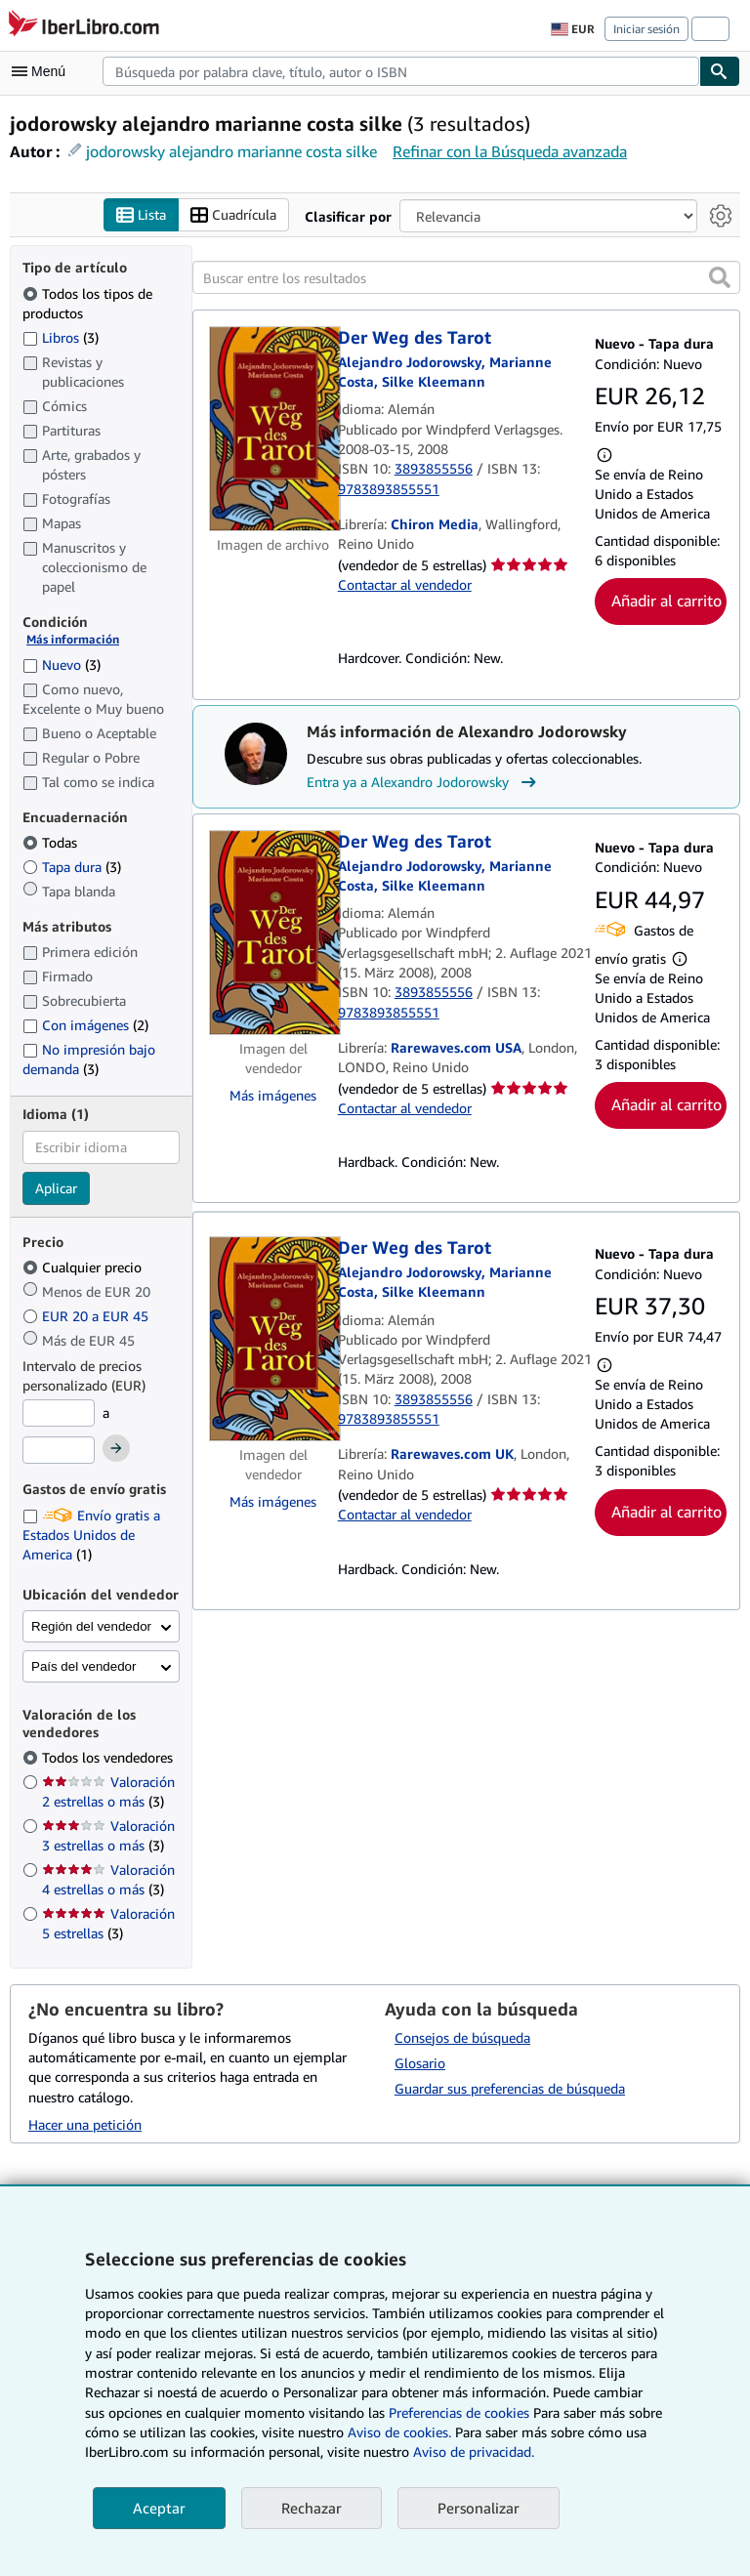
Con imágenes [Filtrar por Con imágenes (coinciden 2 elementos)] (85, 1025)
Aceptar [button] (159, 2507)
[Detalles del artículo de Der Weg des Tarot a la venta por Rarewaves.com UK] (273, 1338)
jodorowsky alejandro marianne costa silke (231, 151)
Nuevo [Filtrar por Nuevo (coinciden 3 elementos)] (61, 664)
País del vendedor (83, 1666)
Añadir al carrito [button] (666, 600)
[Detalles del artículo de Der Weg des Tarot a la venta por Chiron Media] (273, 428)
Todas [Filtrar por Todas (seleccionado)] (51, 842)
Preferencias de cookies (459, 2412)
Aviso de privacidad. (473, 2451)
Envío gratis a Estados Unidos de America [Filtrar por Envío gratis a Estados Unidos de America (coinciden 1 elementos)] (91, 1534)
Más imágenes (272, 1095)
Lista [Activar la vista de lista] (141, 215)
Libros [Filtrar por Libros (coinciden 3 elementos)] (60, 337)
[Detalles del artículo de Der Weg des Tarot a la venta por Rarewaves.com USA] (273, 932)
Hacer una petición (85, 2124)
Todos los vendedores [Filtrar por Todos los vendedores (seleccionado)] (109, 1757)
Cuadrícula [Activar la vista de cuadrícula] (233, 215)
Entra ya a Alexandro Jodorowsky (424, 782)
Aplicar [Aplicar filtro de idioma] (56, 1188)
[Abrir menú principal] (43, 71)
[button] (719, 277)
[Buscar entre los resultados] (466, 277)
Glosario (420, 2063)
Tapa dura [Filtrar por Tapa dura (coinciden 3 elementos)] (71, 866)
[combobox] (401, 71)
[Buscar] (719, 71)
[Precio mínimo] (58, 1413)
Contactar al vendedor (405, 584)
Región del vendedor (91, 1626)
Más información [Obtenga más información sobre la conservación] (72, 639)
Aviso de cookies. (399, 2432)
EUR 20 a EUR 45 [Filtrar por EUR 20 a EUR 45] (87, 1316)
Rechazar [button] (311, 2507)
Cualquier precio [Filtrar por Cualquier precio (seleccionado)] (84, 1267)
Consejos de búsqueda (462, 2037)
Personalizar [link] (479, 2507)
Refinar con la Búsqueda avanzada (510, 151)
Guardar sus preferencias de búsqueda (510, 2088)
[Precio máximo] (58, 1450)
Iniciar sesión (646, 28)
